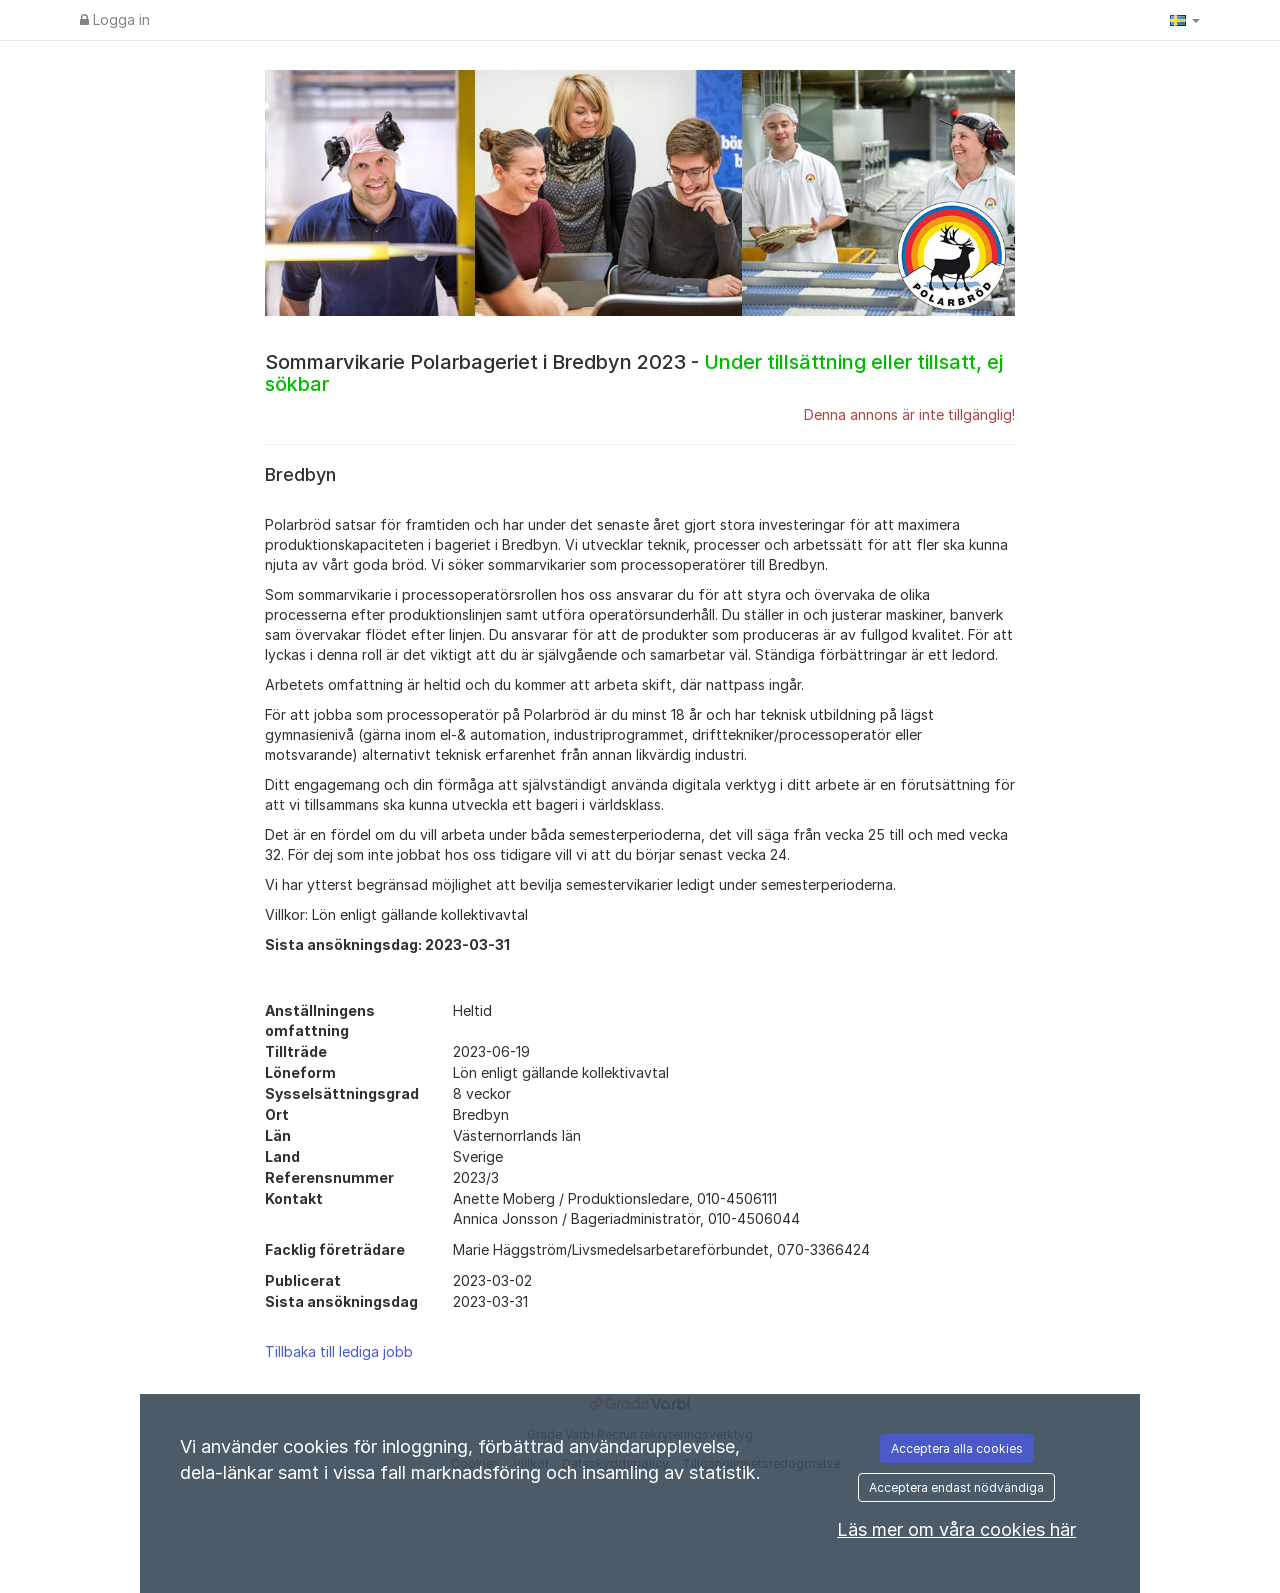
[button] (1185, 20)
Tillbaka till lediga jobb (339, 1351)
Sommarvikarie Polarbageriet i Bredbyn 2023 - (634, 373)
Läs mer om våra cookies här (956, 1529)
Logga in (115, 19)
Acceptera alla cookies (957, 1448)
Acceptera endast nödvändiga (956, 1487)
